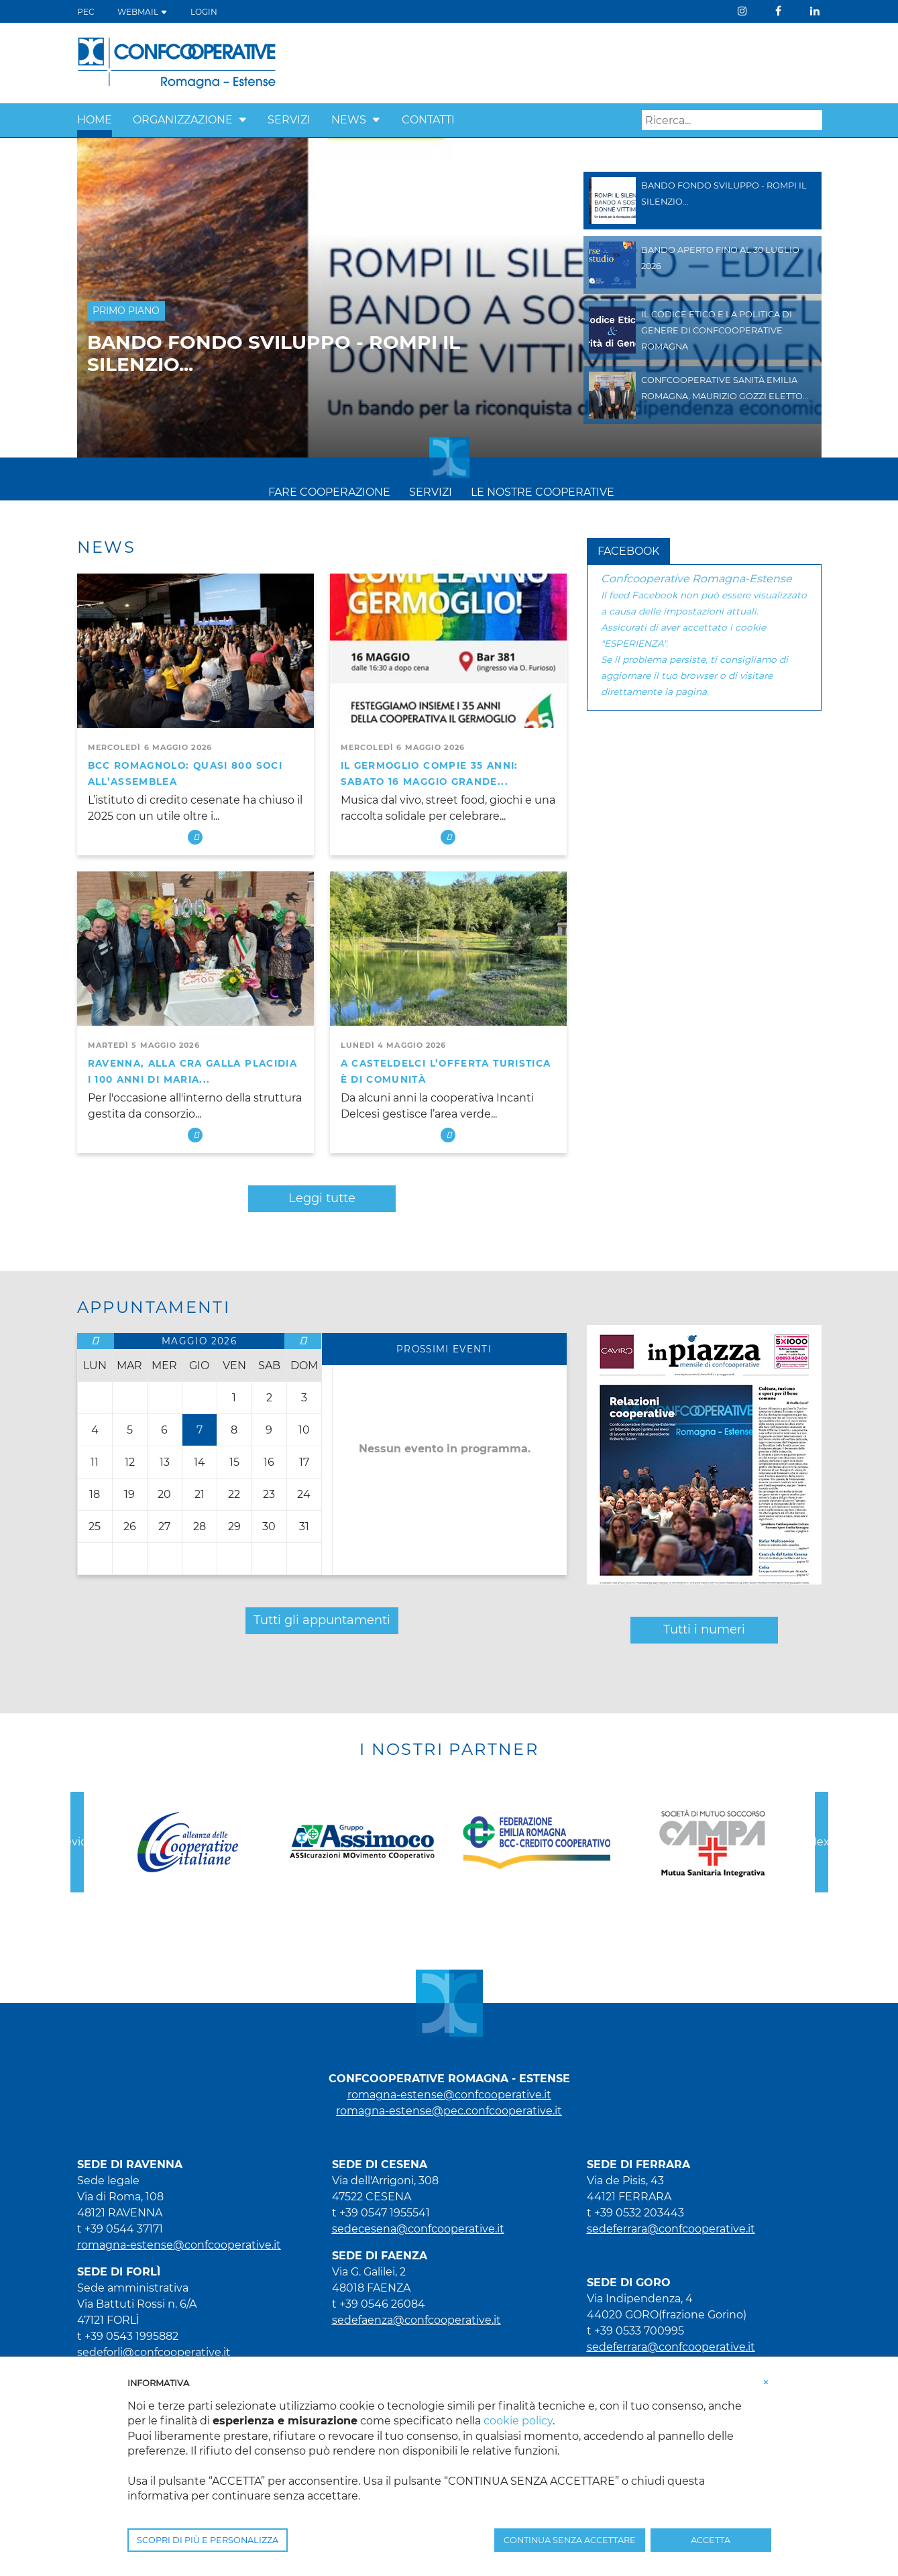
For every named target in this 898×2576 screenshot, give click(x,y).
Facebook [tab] (628, 551)
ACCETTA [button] (710, 2540)
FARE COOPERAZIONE (329, 492)
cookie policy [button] (518, 2420)
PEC (86, 12)
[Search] (732, 120)
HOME (94, 119)
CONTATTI (428, 119)
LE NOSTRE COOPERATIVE (542, 492)
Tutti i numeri (704, 1629)
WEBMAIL (142, 12)
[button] (242, 119)
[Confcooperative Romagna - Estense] (177, 62)
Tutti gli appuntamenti (322, 1620)
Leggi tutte (321, 1198)
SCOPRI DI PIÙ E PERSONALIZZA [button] (207, 2540)
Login (203, 12)
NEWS (348, 119)
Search (812, 120)
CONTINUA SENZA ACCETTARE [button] (570, 2540)
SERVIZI (289, 119)
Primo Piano (126, 311)
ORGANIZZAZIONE (183, 119)
